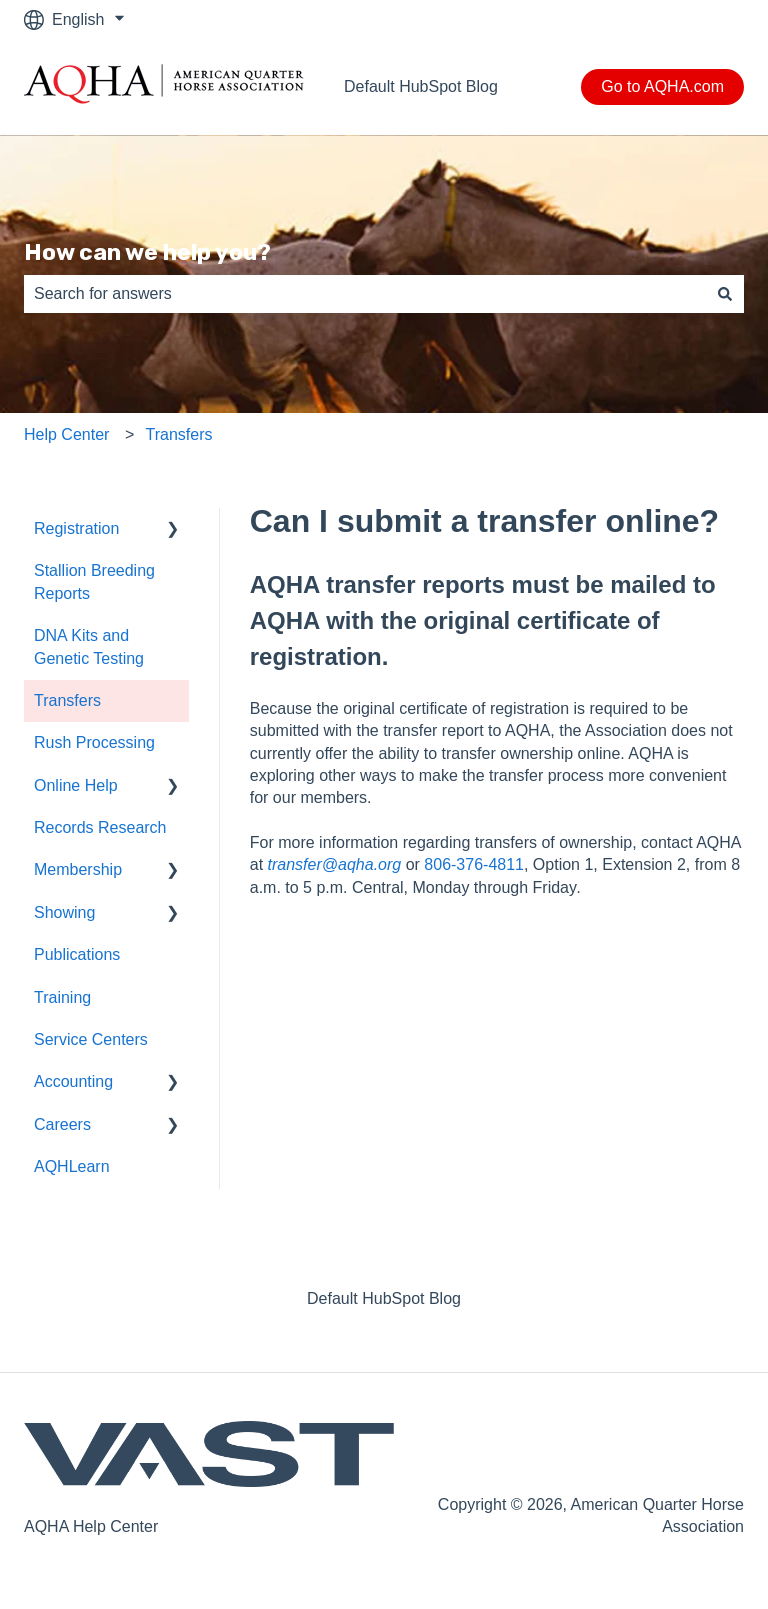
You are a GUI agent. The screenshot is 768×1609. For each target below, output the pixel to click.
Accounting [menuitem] (73, 1081)
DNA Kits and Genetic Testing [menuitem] (89, 646)
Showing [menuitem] (64, 912)
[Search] (725, 294)
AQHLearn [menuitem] (72, 1166)
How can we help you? (147, 252)
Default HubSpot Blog (421, 86)
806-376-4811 (474, 864)
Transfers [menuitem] (67, 700)
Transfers (179, 434)
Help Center (66, 434)
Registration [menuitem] (76, 528)
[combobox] (365, 294)
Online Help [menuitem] (76, 785)
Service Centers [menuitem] (91, 1039)
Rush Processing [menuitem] (94, 742)
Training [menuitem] (62, 997)
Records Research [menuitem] (100, 827)
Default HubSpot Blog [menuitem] (384, 1298)
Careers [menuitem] (62, 1124)
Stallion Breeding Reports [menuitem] (94, 581)
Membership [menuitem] (78, 869)
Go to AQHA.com (662, 86)
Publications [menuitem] (77, 954)
